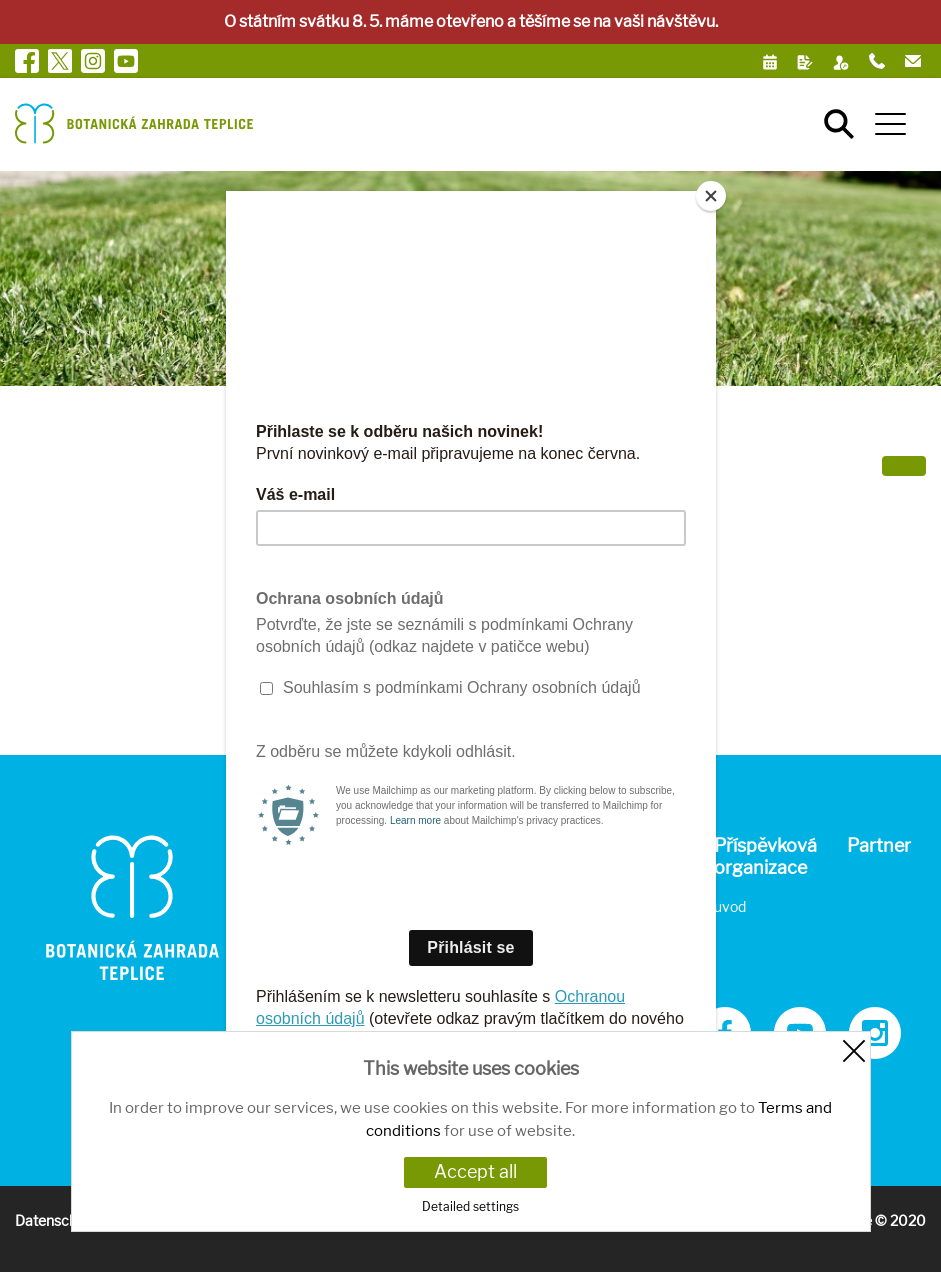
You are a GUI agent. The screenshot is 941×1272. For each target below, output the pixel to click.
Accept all (475, 1171)
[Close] (711, 196)
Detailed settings (470, 1206)
